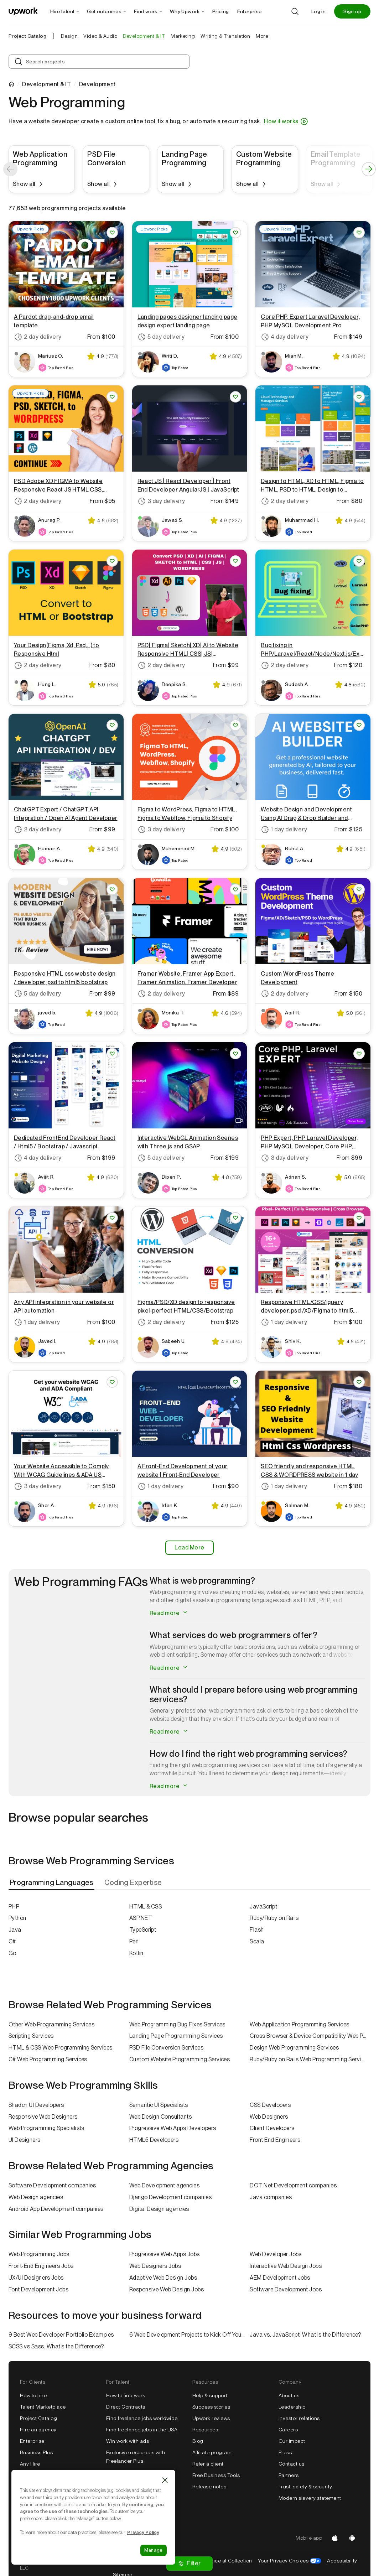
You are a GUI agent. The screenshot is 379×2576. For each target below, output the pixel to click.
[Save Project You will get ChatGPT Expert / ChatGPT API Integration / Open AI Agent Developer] (112, 725)
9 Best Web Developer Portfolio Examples (61, 2334)
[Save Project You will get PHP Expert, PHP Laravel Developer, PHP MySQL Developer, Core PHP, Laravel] (359, 1053)
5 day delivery (161, 337)
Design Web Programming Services (294, 2047)
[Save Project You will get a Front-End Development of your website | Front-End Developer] (235, 1382)
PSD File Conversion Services (166, 2047)
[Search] (295, 11)
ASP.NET (140, 1918)
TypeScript (142, 1929)
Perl (134, 1941)
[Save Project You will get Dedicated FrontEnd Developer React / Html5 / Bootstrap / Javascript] (112, 1053)
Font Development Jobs (38, 2289)
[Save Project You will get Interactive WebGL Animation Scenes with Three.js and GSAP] (235, 1053)
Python (17, 1918)
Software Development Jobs (286, 2289)
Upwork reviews (211, 2418)
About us (289, 2395)
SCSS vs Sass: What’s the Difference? (56, 2346)
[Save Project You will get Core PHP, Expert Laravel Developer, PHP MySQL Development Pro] (359, 232)
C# (12, 1941)
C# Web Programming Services (48, 2059)
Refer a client (208, 2464)
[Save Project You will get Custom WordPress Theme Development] (359, 889)
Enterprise (32, 2441)
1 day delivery (284, 829)
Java (15, 1929)
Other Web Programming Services (51, 2024)
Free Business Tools (216, 2475)
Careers (288, 2429)
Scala (257, 1941)
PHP (14, 1906)
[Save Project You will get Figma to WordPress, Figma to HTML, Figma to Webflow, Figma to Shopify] (235, 725)
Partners (289, 2475)
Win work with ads (127, 2441)
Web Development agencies (164, 2185)
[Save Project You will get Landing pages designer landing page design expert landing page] (235, 232)
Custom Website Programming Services (179, 2059)
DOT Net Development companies (293, 2185)
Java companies (271, 2197)
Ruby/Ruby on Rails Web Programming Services (310, 2059)
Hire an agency (38, 2429)
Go (12, 1953)
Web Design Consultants (160, 2116)
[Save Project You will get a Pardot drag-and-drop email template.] (112, 232)
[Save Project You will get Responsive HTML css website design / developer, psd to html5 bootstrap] (112, 889)
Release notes (209, 2486)
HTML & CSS (145, 1906)
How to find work (125, 2395)
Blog (197, 2441)
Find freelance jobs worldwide (142, 2418)
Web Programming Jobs (39, 2254)
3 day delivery (161, 501)
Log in (318, 11)
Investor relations (299, 2418)
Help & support (210, 2395)
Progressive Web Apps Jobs (164, 2254)
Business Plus (36, 2452)
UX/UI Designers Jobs (36, 2277)
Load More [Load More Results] (189, 1547)
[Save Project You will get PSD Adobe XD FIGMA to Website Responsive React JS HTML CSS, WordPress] (112, 396)
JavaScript (263, 1906)
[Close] (165, 2480)
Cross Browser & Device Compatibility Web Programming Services (310, 2035)
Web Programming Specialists (46, 2128)
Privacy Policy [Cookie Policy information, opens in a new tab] (143, 2532)
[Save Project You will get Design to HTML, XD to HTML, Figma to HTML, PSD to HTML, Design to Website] (359, 396)
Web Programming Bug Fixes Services (177, 2024)
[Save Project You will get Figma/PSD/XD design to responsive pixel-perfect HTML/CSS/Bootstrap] (235, 1218)
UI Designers (25, 2139)
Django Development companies (170, 2197)
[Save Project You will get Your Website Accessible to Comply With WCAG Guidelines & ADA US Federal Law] (112, 1382)
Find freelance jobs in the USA (141, 2429)
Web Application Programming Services (299, 2024)
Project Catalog (27, 36)
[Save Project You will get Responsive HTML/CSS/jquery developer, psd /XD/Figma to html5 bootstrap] (359, 1218)
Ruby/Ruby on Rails (274, 1918)
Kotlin (136, 1953)
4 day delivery (284, 337)
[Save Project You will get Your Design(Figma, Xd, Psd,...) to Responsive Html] (112, 561)
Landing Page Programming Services (176, 2035)
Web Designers (269, 2116)
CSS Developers (270, 2105)
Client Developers (272, 2128)
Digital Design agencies (159, 2209)
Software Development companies (52, 2185)
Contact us (292, 2464)
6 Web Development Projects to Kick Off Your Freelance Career (189, 2334)
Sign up (352, 11)
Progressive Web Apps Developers (172, 2128)
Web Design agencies (36, 2197)
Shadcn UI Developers (36, 2105)
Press (285, 2452)
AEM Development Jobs (280, 2277)
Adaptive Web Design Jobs (163, 2277)
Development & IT (46, 84)
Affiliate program (212, 2452)
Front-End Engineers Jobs (41, 2266)
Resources (205, 2429)
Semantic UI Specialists (158, 2105)
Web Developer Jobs (276, 2254)
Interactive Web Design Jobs (286, 2266)
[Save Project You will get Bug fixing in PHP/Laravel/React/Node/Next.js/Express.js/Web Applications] (359, 561)
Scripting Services (31, 2035)
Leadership (292, 2407)
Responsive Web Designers (43, 2116)
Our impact (292, 2441)
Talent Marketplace (43, 2407)
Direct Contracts (125, 2407)
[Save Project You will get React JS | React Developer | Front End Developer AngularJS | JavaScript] (235, 396)
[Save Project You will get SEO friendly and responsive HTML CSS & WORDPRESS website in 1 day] (359, 1382)
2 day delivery (38, 337)
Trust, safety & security (305, 2486)
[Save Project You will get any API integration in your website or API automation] (112, 1218)
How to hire (33, 2395)
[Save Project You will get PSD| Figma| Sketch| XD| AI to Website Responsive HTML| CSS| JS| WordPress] (235, 561)
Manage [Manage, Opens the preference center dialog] (153, 2550)
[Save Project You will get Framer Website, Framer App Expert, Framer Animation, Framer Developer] (235, 889)
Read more (169, 1612)
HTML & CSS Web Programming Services (61, 2047)
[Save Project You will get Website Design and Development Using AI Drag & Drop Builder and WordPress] (359, 725)
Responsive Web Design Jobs (166, 2289)
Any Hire (30, 2464)
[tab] (52, 1883)
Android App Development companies (56, 2209)
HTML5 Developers (154, 2139)
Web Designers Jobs (155, 2266)
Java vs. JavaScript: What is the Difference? (305, 2334)
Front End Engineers (275, 2139)
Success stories (211, 2407)
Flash (257, 1929)
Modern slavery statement (310, 2498)
